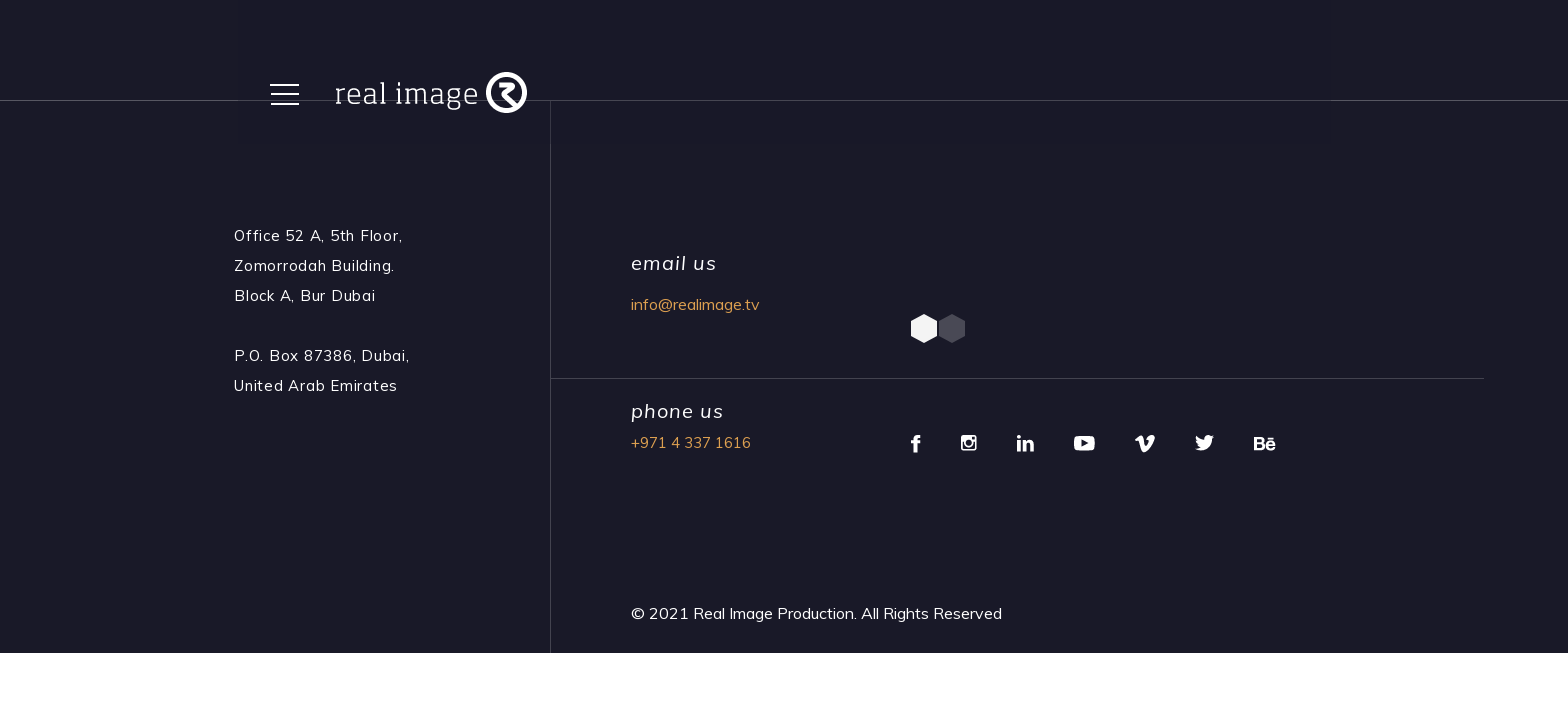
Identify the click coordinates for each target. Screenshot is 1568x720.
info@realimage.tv (695, 304)
